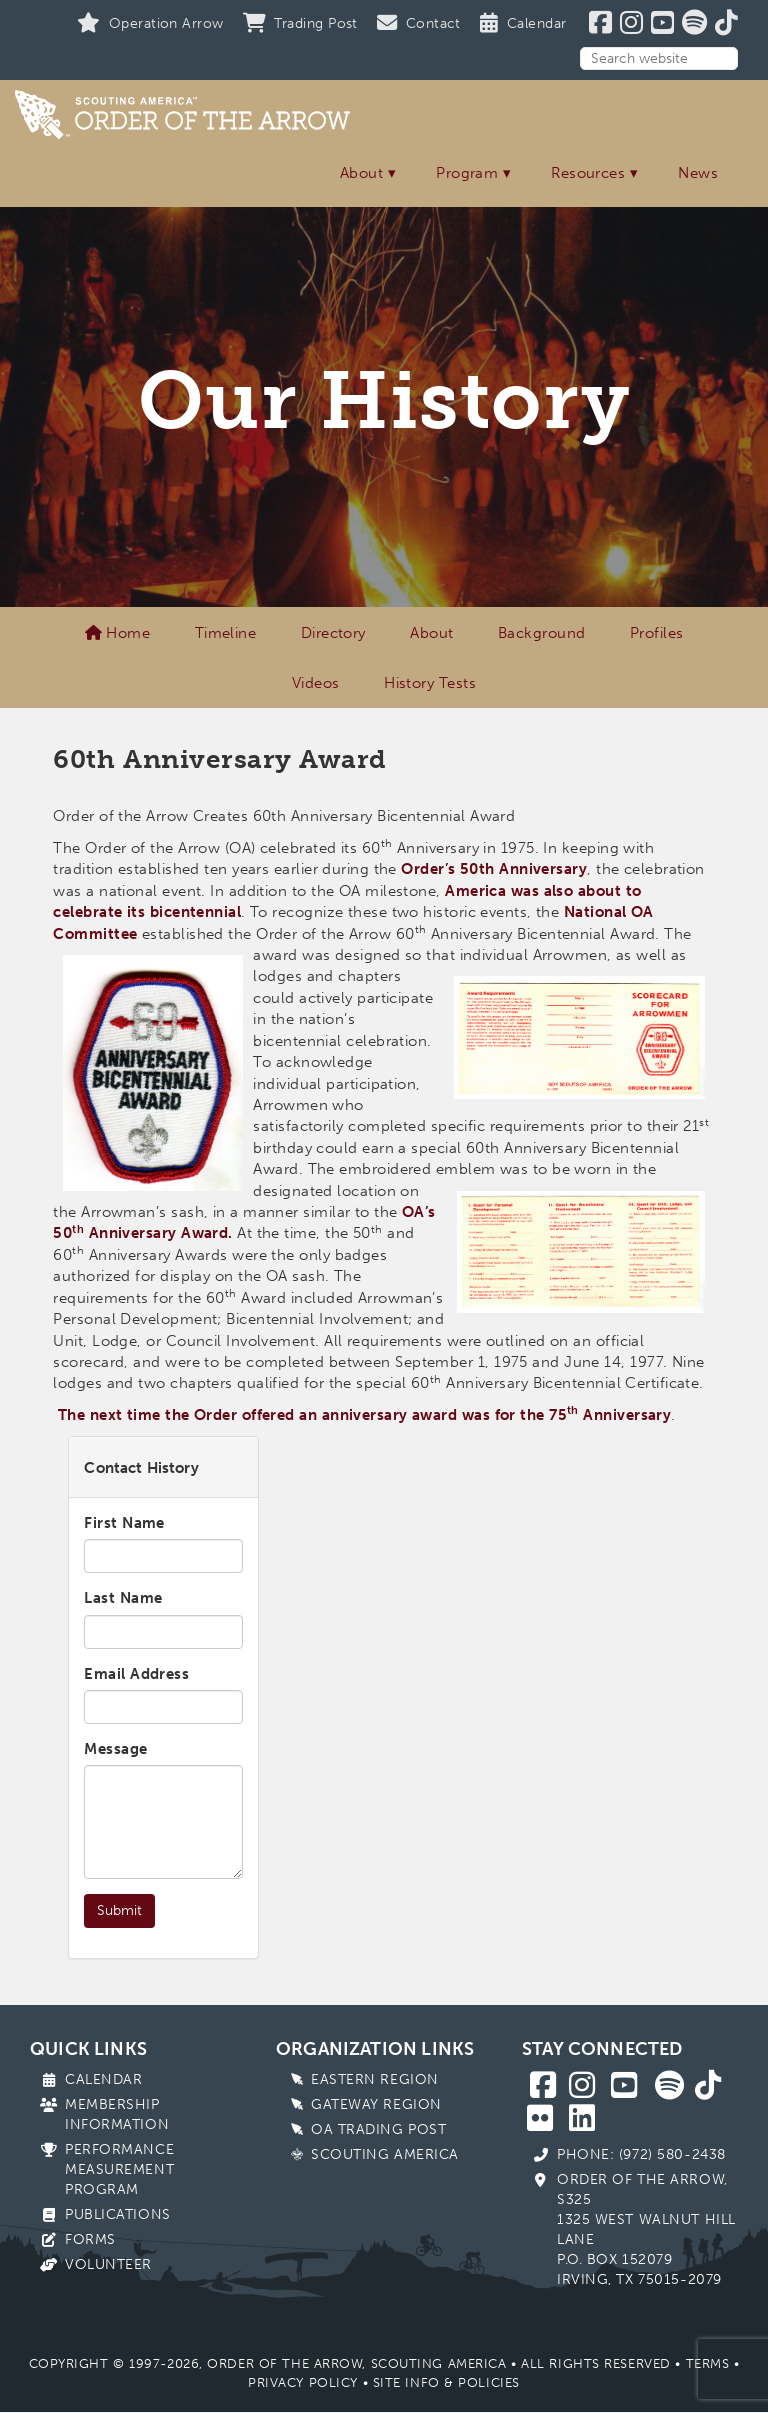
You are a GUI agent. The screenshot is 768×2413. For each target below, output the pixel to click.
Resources (588, 173)
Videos (316, 683)
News (698, 173)
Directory (333, 633)
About (361, 173)
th (573, 1410)
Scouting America (385, 2154)
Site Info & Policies (446, 2382)
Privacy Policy (303, 2382)
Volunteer (108, 2264)
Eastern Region (375, 2079)
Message (115, 1749)
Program (467, 173)
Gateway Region (376, 2104)
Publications (118, 2214)
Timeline (226, 633)
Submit (119, 1910)
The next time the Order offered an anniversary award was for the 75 (312, 1415)
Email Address (136, 1674)
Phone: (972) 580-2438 (641, 2154)
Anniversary (625, 1415)
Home (118, 633)
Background (542, 633)
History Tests (430, 683)
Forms (90, 2239)
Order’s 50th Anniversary (494, 869)
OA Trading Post (378, 2129)
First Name (124, 1523)
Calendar (103, 2079)
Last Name (123, 1598)
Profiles (657, 633)
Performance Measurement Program (119, 2169)
